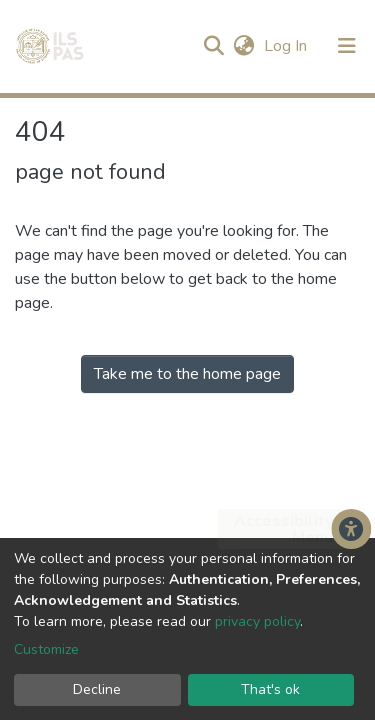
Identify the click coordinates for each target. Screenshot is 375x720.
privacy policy (257, 621)
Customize (46, 649)
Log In (287, 46)
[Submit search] (213, 46)
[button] (243, 46)
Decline (97, 689)
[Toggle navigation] (347, 46)
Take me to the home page (187, 374)
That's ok (270, 689)
